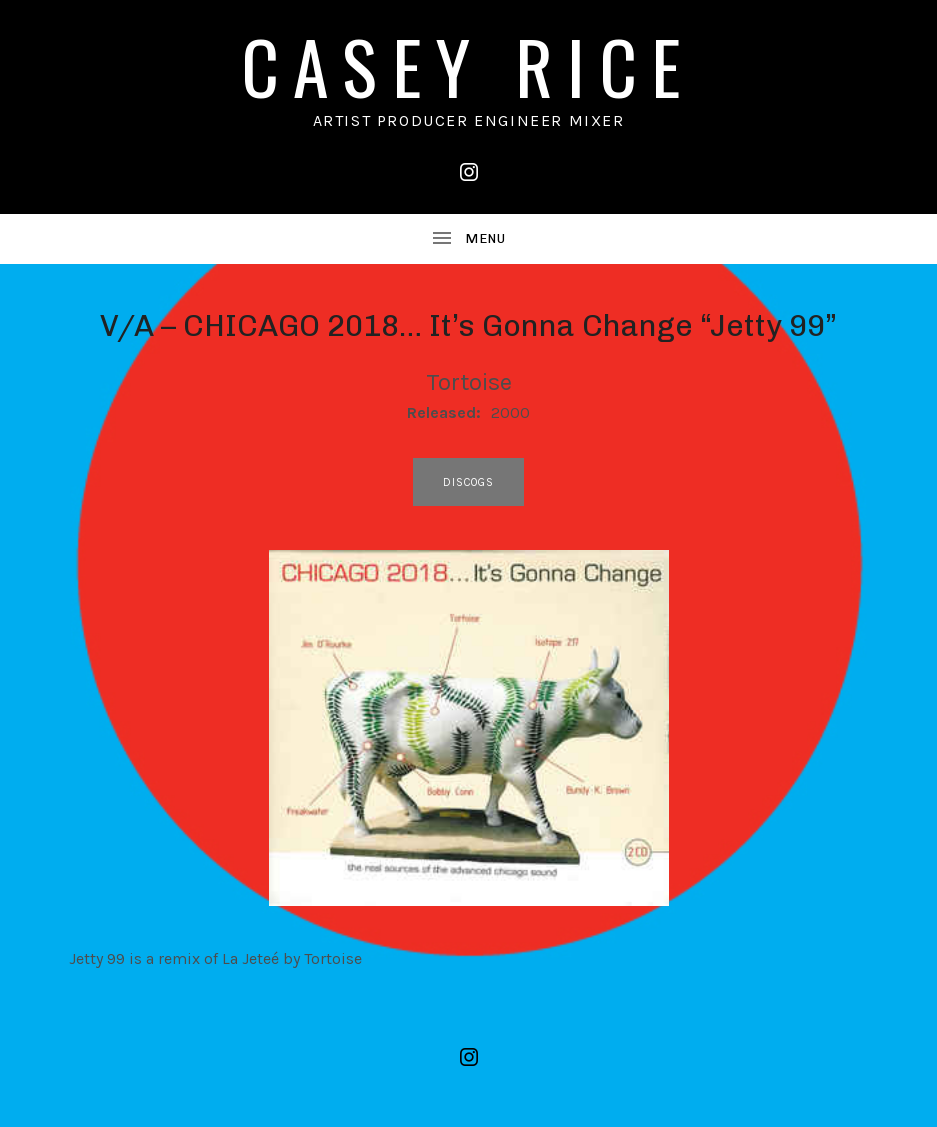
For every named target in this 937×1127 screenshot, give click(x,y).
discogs (469, 482)
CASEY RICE (469, 65)
